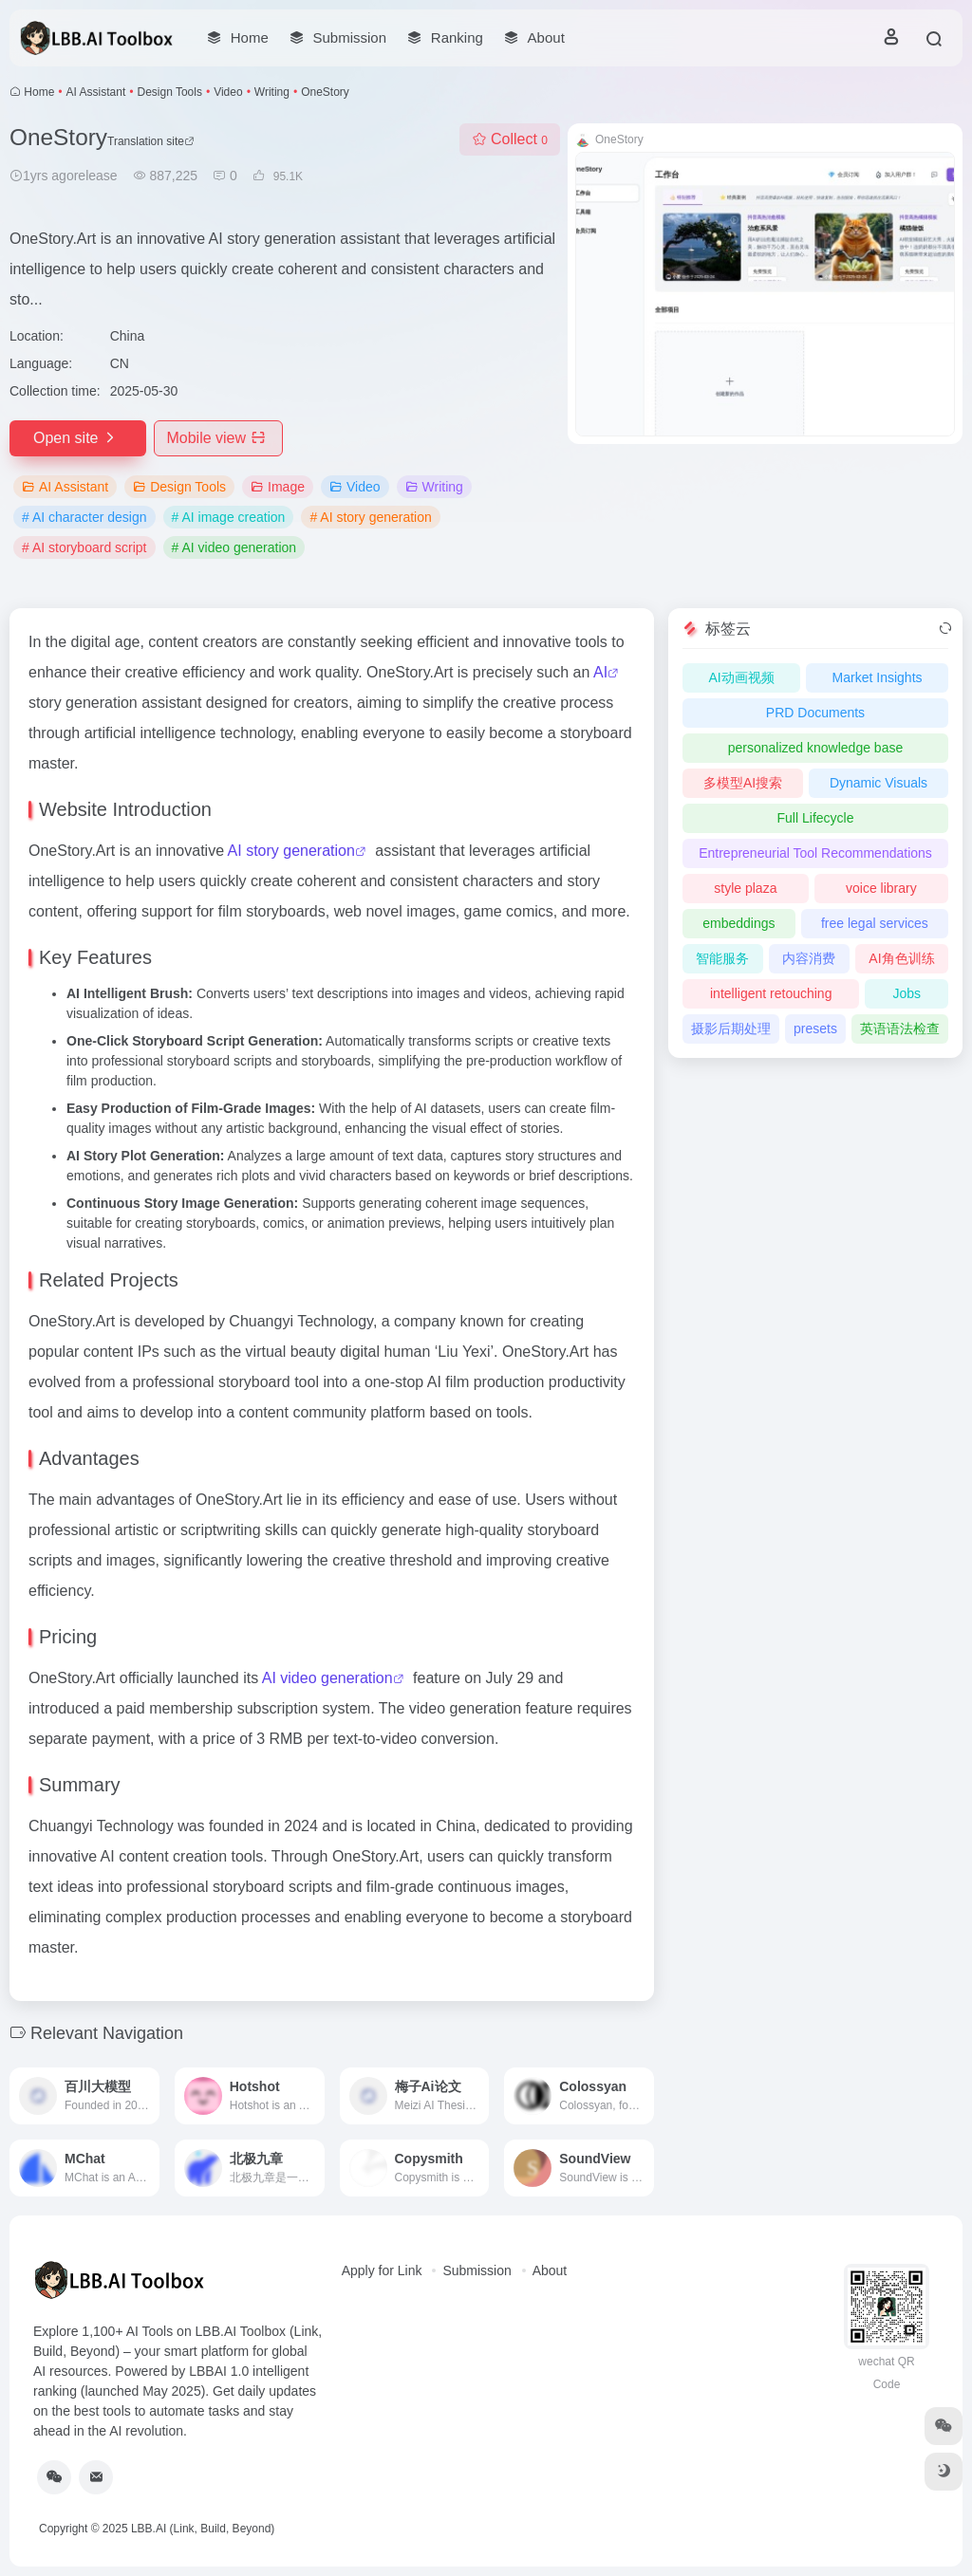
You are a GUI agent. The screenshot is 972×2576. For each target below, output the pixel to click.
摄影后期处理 (731, 1028)
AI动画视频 (741, 677)
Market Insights (877, 677)
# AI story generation (370, 517)
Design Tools (169, 92)
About (550, 2270)
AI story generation (291, 851)
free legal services (874, 923)
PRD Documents (815, 712)
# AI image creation (229, 517)
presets (815, 1028)
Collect (510, 139)
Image (278, 486)
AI (600, 672)
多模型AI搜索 (742, 782)
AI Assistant (96, 92)
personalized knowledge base (815, 747)
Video (228, 92)
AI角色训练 (901, 958)
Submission (476, 2270)
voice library (881, 888)
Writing (272, 92)
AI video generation (327, 1678)
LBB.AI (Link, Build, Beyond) (202, 2528)
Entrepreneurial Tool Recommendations (815, 853)
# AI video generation (234, 547)
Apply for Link (382, 2270)
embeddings (738, 923)
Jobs (906, 993)
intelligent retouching (771, 993)
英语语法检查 (900, 1028)
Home (39, 92)
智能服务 (722, 958)
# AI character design (84, 517)
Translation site (151, 141)
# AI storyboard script (84, 547)
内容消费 (808, 958)
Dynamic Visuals (878, 782)
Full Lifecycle (815, 817)
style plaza (745, 888)
